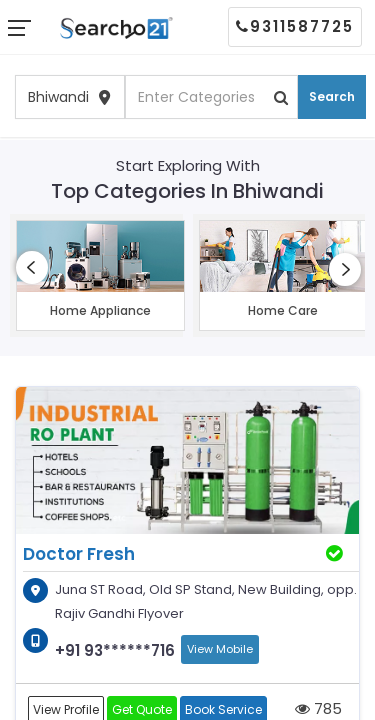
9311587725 (295, 26)
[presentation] (32, 267)
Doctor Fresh (79, 554)
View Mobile (220, 649)
